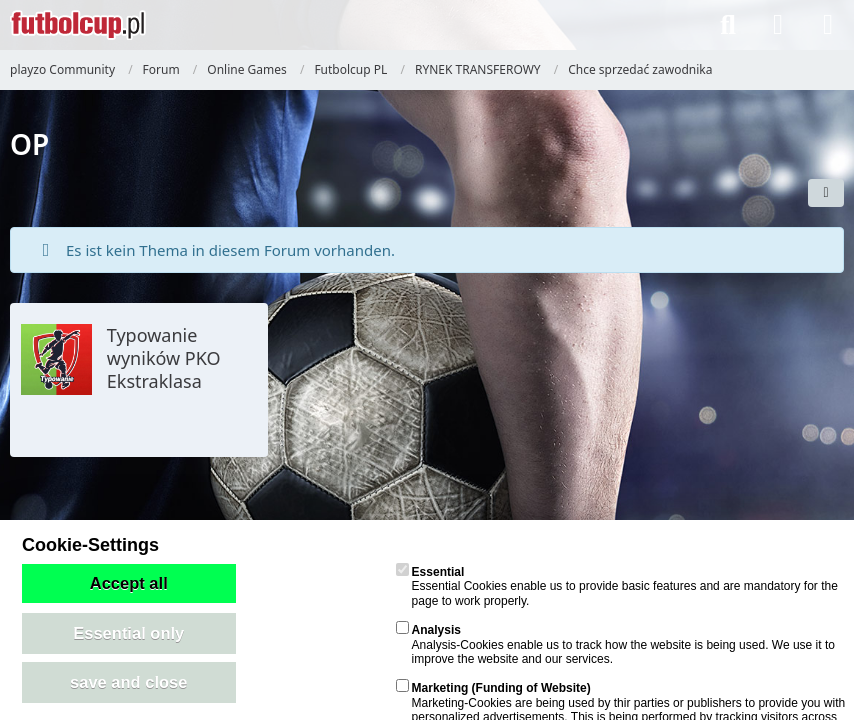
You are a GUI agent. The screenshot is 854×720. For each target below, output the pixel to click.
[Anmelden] (778, 25)
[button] (826, 193)
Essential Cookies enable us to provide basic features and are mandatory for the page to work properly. (617, 586)
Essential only (128, 633)
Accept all (129, 583)
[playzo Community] (78, 25)
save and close (128, 682)
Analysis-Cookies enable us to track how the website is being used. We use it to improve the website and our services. (615, 644)
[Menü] (828, 25)
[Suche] (728, 25)
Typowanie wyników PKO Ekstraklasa (164, 358)
